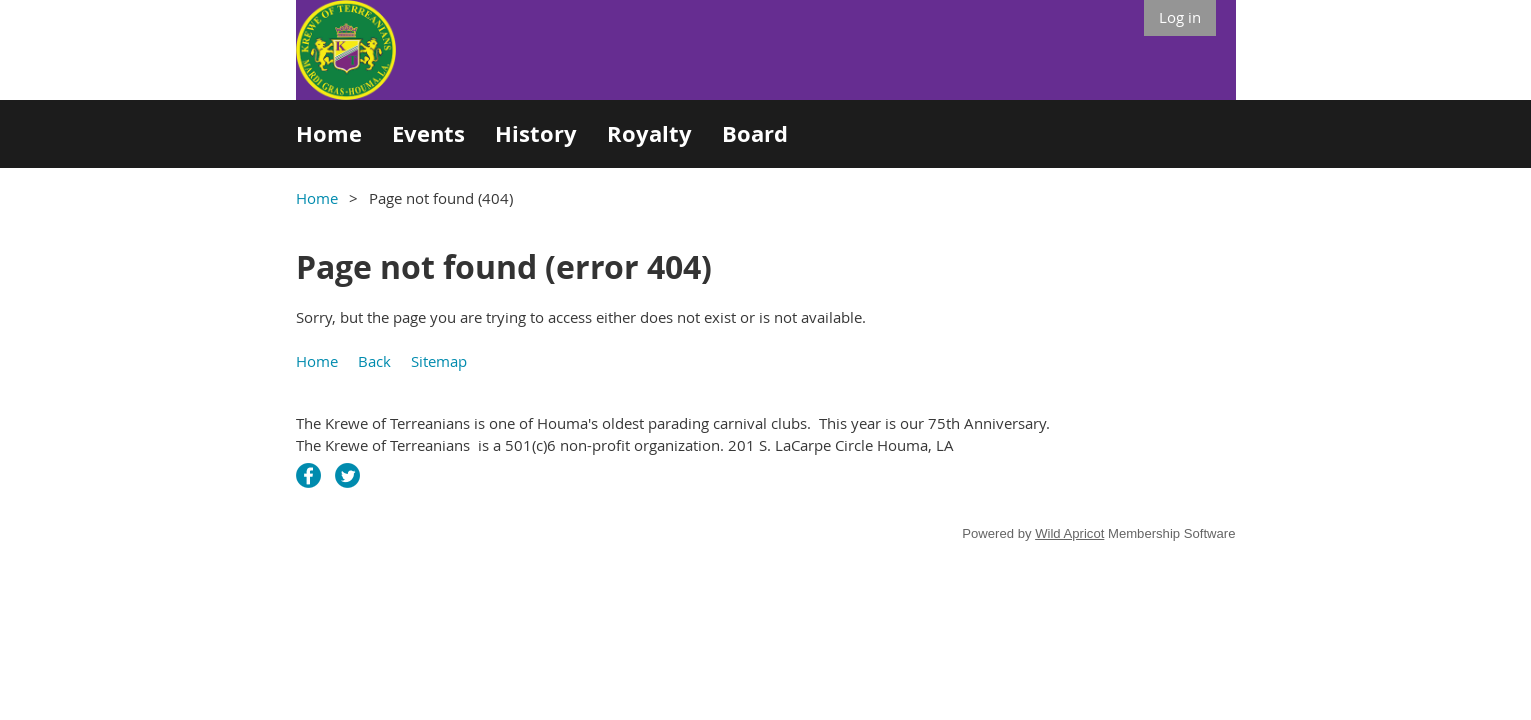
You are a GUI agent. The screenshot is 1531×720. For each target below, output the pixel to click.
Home (317, 198)
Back (374, 361)
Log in (1180, 17)
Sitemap (439, 361)
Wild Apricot (1069, 533)
